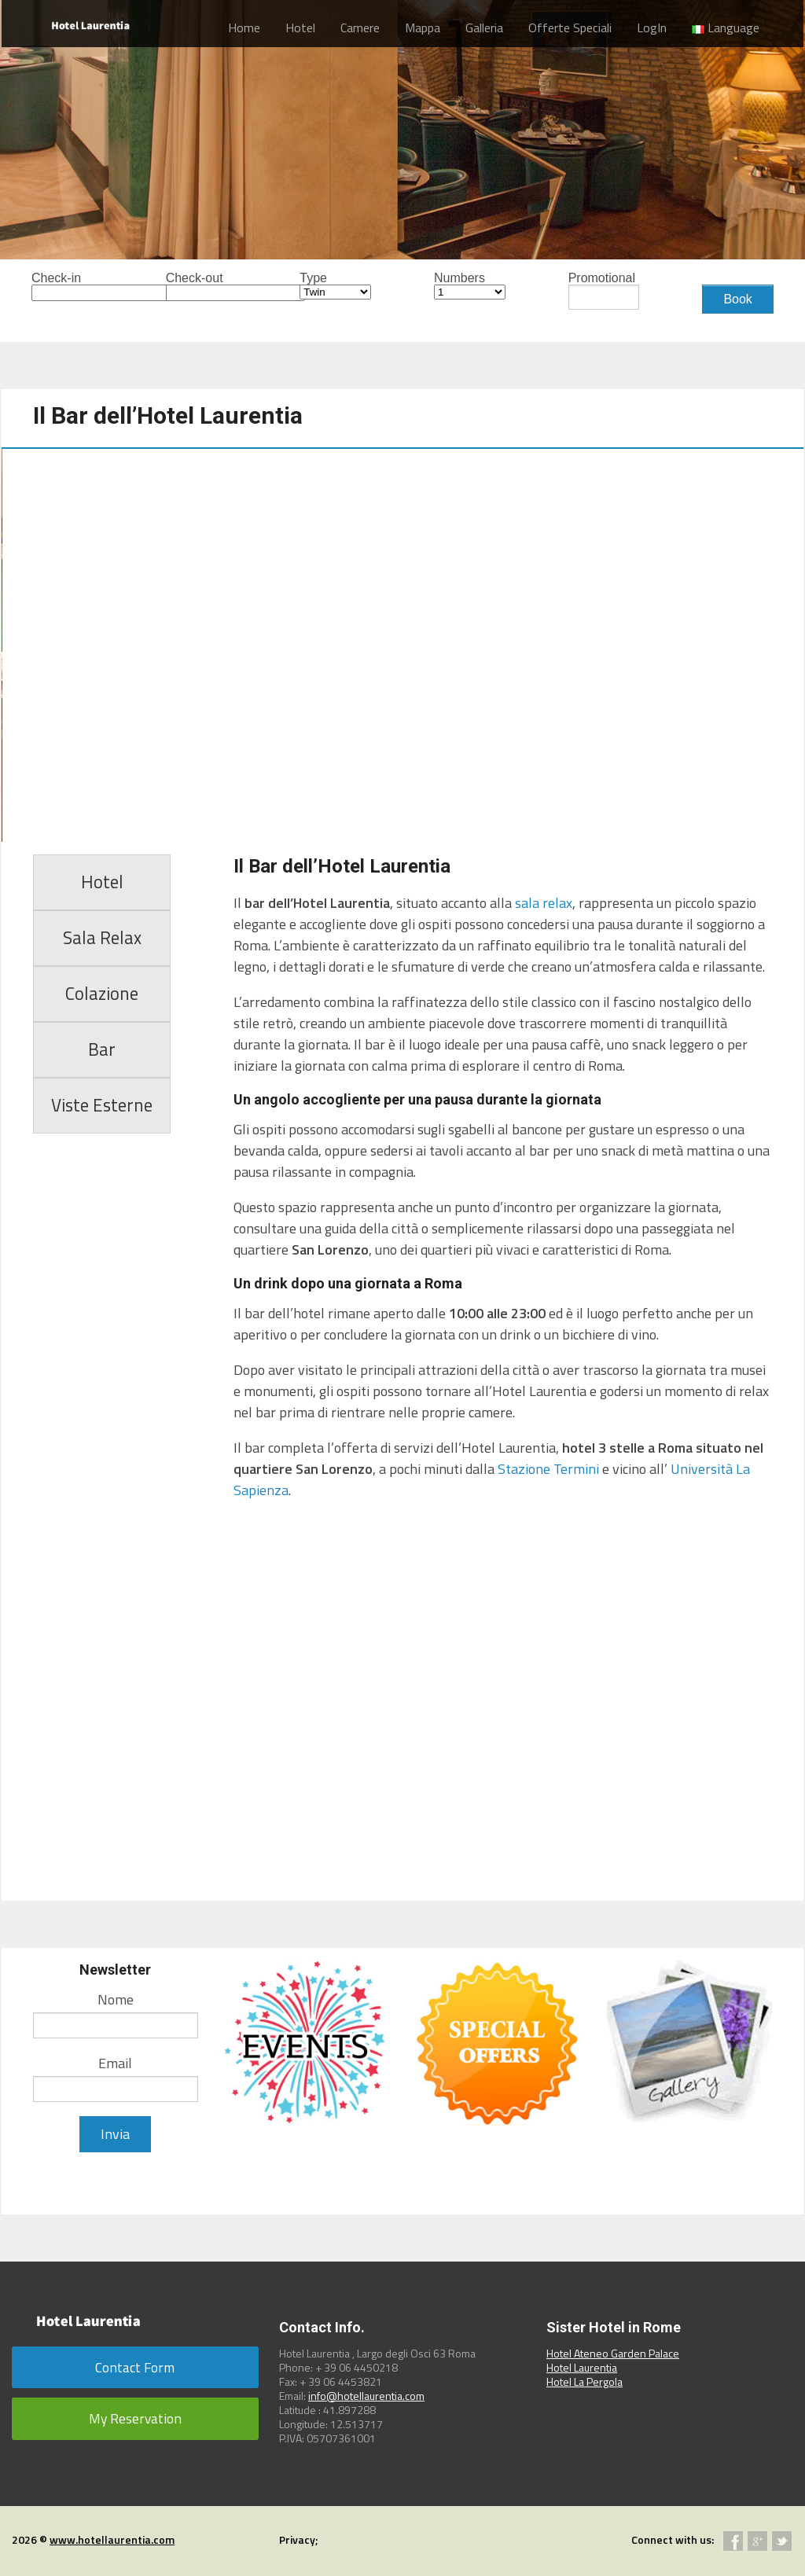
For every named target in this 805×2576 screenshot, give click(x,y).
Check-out (201, 286)
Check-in (67, 286)
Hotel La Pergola (584, 2381)
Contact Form (135, 2367)
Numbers (469, 285)
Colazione (101, 993)
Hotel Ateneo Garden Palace (612, 2353)
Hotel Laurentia (581, 2367)
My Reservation (135, 2418)
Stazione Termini (548, 1468)
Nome (115, 1999)
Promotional (604, 291)
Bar (102, 1049)
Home (244, 27)
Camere (360, 27)
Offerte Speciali (570, 27)
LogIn (652, 27)
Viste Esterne (102, 1105)
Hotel (300, 27)
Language (725, 27)
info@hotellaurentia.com (366, 2395)
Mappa (422, 27)
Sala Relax (102, 937)
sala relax (543, 902)
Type (335, 285)
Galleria (484, 27)
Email (115, 2063)
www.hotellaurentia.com (112, 2539)
